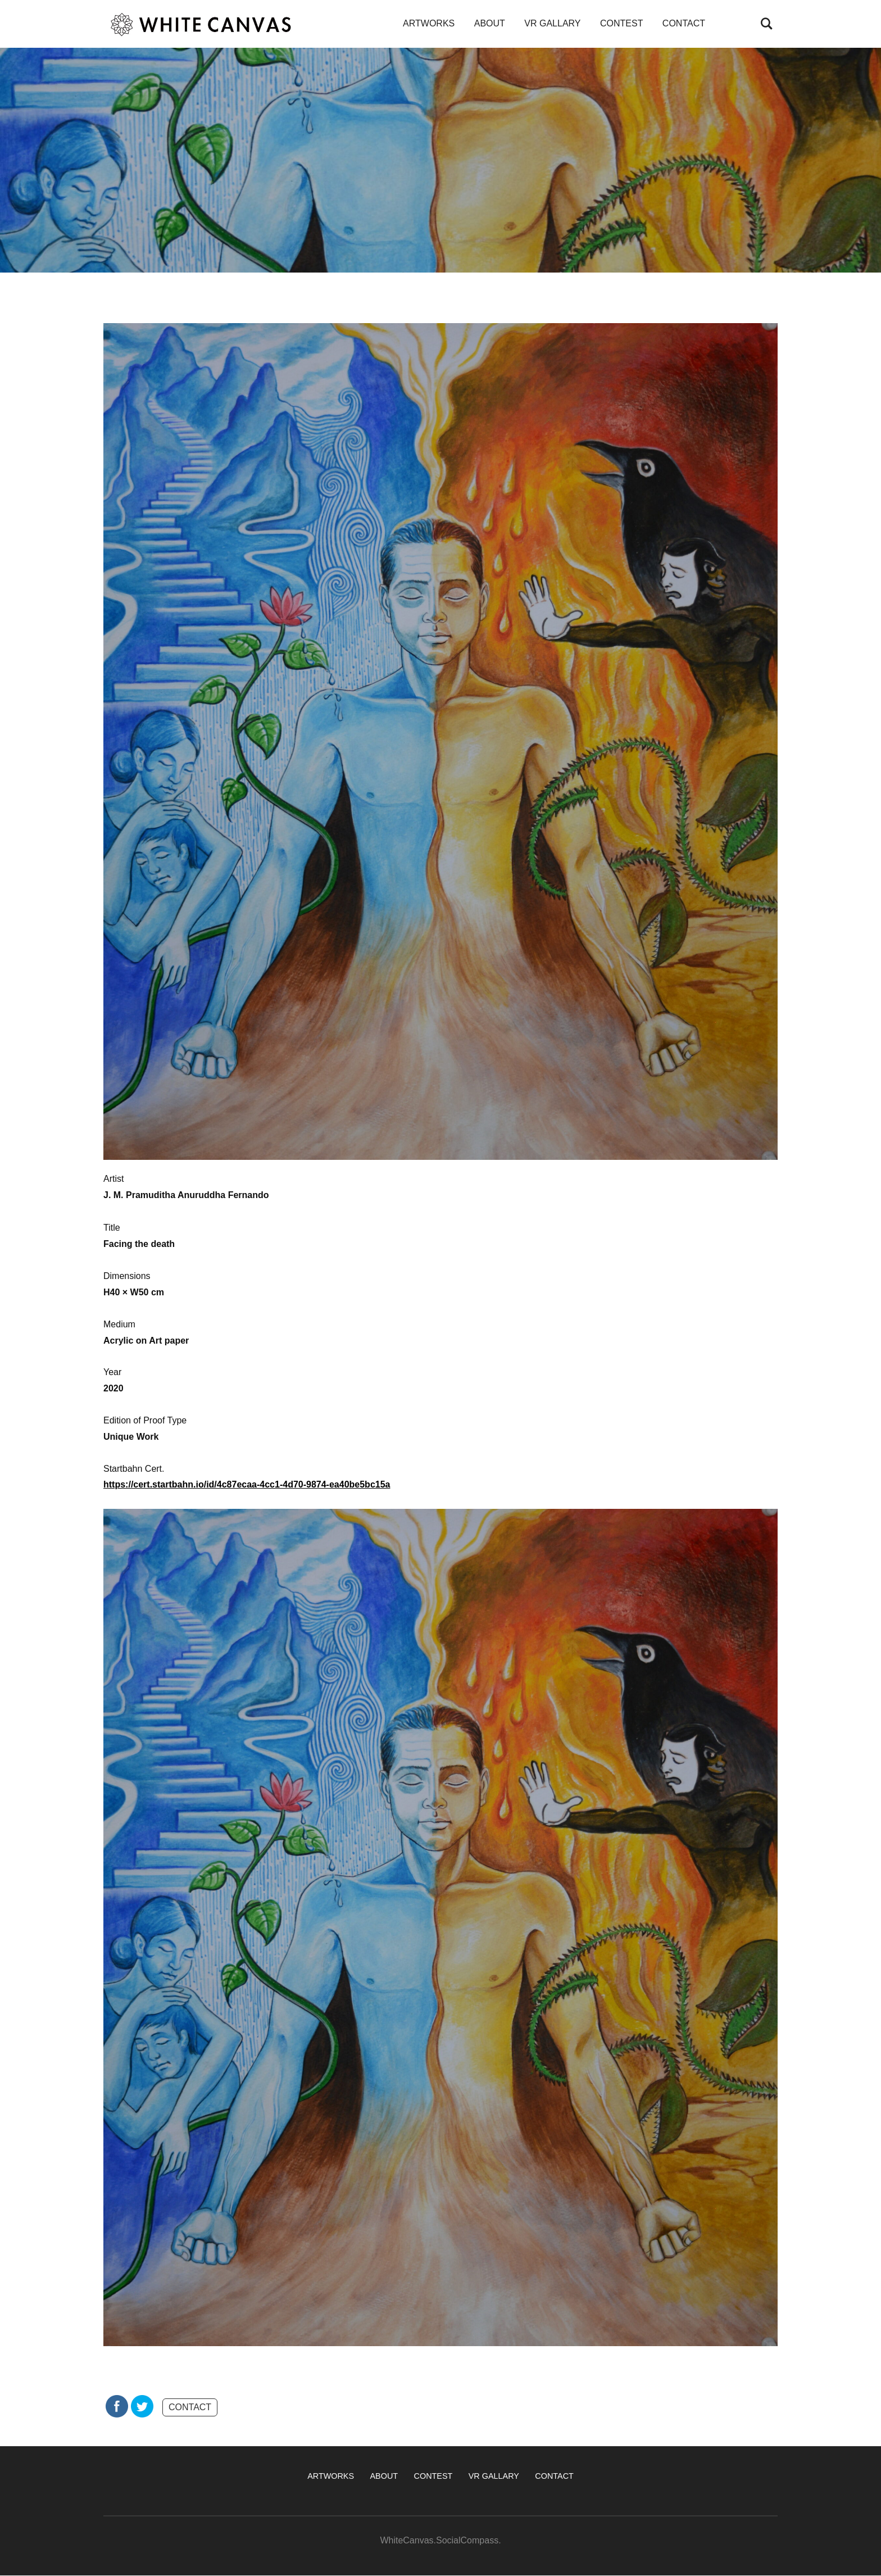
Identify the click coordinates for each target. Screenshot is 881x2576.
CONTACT (683, 23)
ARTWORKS (429, 23)
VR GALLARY (552, 23)
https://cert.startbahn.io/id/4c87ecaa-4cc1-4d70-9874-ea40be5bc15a (246, 1484)
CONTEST (621, 23)
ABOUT (489, 23)
